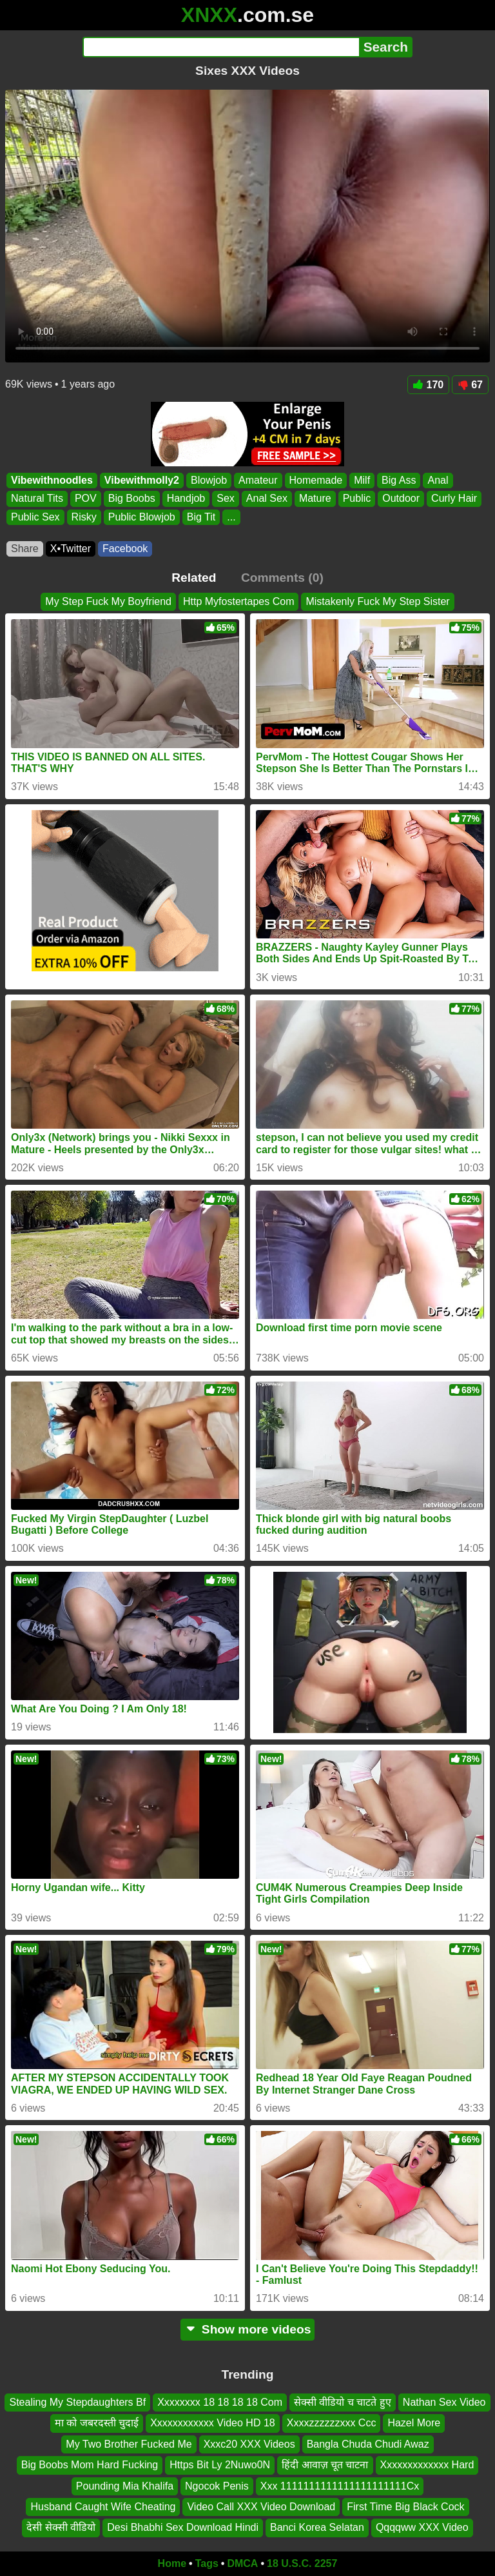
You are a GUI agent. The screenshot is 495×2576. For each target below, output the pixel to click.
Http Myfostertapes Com (239, 601)
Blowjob (209, 480)
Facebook (125, 548)
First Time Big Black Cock (405, 2506)
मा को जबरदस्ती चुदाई (97, 2422)
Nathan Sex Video (444, 2402)
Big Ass (399, 480)
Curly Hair (454, 498)
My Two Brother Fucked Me (128, 2443)
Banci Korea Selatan (317, 2527)
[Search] (220, 47)
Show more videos (247, 2329)
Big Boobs (131, 498)
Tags (206, 2563)
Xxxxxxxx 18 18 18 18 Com (219, 2402)
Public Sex (35, 516)
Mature (315, 498)
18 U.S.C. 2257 (302, 2563)
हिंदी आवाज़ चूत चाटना (325, 2464)
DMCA (242, 2563)
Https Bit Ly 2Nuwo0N (220, 2464)
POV (86, 498)
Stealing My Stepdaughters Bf (77, 2402)
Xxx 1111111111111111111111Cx (339, 2485)
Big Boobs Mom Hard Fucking (90, 2464)
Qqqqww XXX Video (422, 2527)
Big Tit (201, 516)
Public (357, 498)
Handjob (186, 498)
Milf (362, 480)
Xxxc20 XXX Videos (249, 2443)
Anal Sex (266, 498)
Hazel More (413, 2422)
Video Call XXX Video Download (261, 2506)
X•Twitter (70, 548)
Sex (226, 498)
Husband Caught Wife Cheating (102, 2506)
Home (172, 2563)
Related (193, 577)
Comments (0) (282, 577)
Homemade (316, 480)
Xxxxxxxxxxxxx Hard (427, 2464)
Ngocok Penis (217, 2485)
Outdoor (401, 498)
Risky (84, 516)
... (231, 516)
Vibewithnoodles (52, 480)
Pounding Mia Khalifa (124, 2485)
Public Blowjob (141, 516)
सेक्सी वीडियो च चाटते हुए (342, 2402)
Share (25, 548)
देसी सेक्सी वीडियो (60, 2527)
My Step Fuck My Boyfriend (108, 601)
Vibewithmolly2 (141, 480)
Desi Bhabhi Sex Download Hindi (182, 2527)
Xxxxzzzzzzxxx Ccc (331, 2422)
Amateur (257, 480)
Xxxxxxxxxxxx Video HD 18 (212, 2422)
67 (470, 384)
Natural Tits (37, 498)
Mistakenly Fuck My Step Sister (377, 601)
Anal (437, 480)
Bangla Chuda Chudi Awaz (368, 2443)
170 (428, 384)
